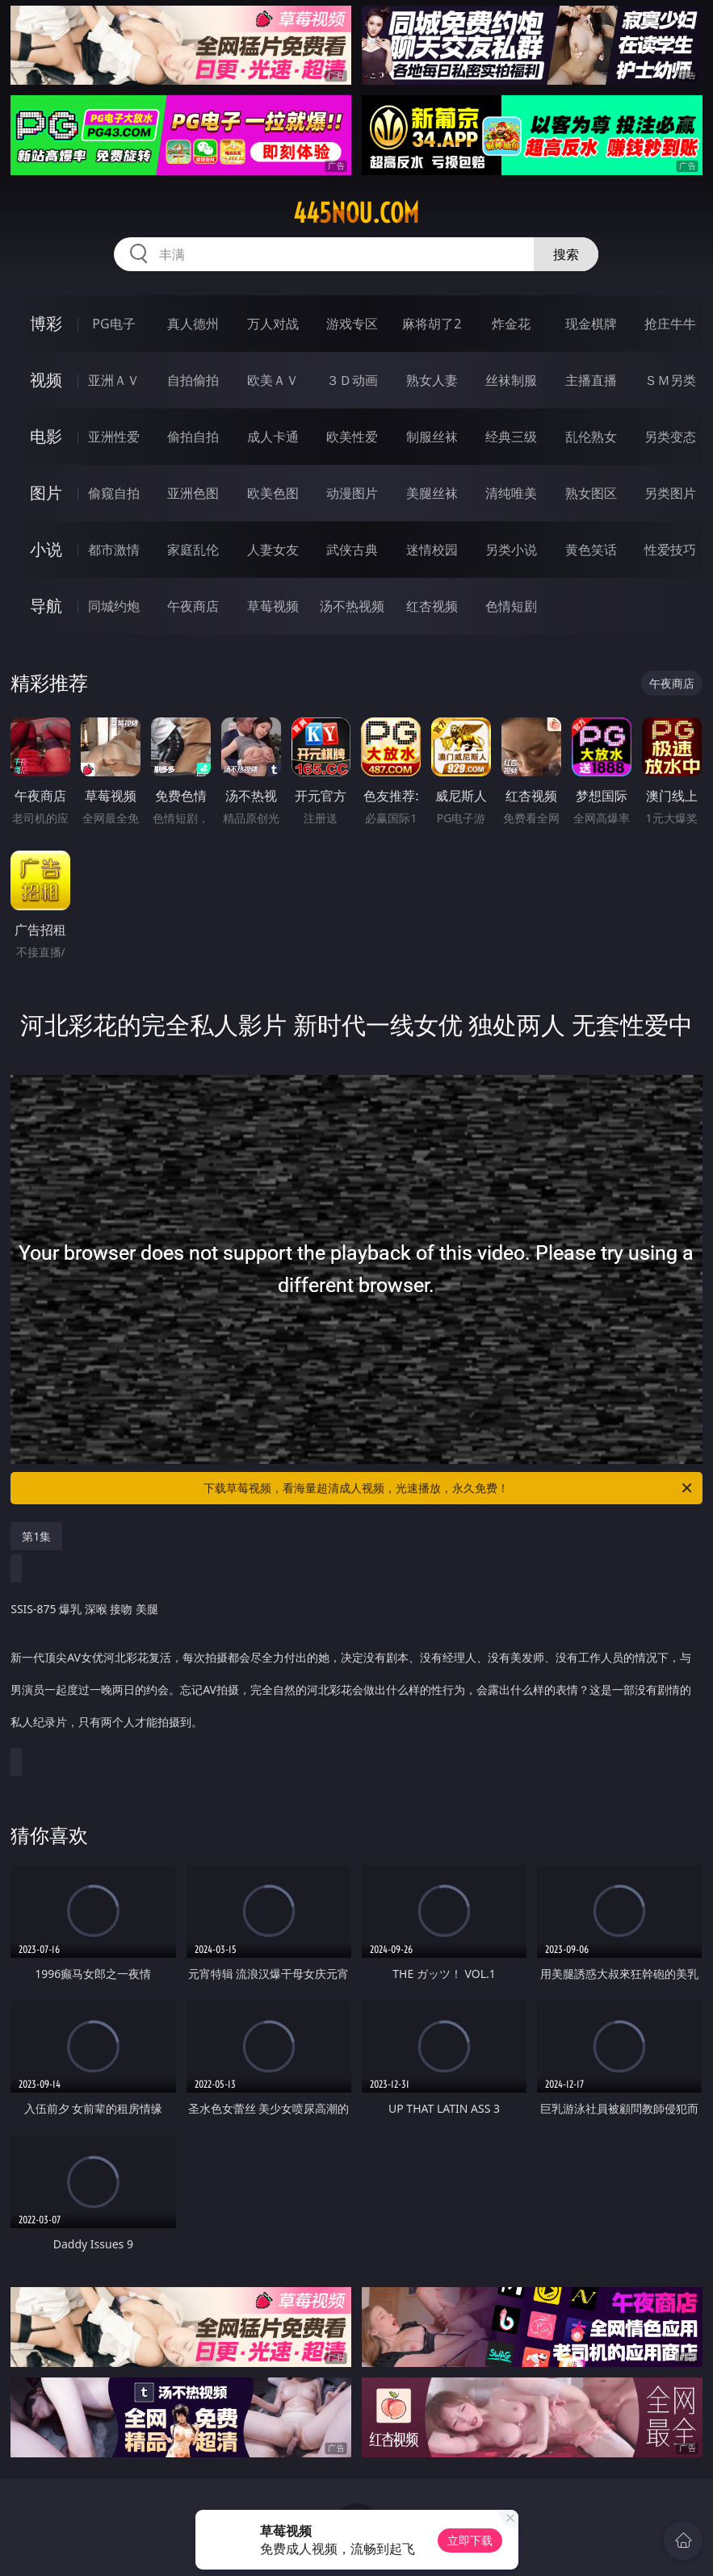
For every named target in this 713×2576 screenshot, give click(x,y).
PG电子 (113, 323)
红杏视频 (432, 606)
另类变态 (670, 436)
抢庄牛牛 (670, 323)
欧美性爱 (352, 436)
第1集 (36, 1536)
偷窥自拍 (114, 493)
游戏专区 (352, 323)
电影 (46, 436)
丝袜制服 (511, 380)
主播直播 (591, 380)
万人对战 (273, 323)
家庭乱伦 (193, 549)
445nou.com (356, 213)
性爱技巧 (670, 549)
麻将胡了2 (431, 323)
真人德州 (193, 323)
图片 (46, 493)
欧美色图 (273, 493)
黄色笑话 (591, 549)
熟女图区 (591, 493)
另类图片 (670, 493)
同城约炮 (114, 606)
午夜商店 (193, 606)
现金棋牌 (591, 323)
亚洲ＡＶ (114, 380)
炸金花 (511, 323)
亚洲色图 (193, 493)
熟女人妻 (432, 380)
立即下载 (470, 2540)
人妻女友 (273, 549)
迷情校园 (432, 549)
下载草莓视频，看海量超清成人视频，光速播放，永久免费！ (448, 1488)
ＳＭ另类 (670, 380)
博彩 (46, 323)
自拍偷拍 (193, 380)
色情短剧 (511, 606)
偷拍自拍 (193, 436)
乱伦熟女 (591, 436)
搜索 (566, 254)
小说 (46, 549)
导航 (46, 606)
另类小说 (511, 549)
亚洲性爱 (114, 436)
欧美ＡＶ (273, 380)
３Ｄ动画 (352, 380)
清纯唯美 (511, 493)
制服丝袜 (432, 436)
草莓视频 (273, 606)
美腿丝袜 (432, 493)
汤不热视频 (352, 606)
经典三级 (511, 436)
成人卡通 (273, 436)
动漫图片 (352, 493)
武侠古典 (352, 549)
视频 (46, 380)
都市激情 (114, 549)
